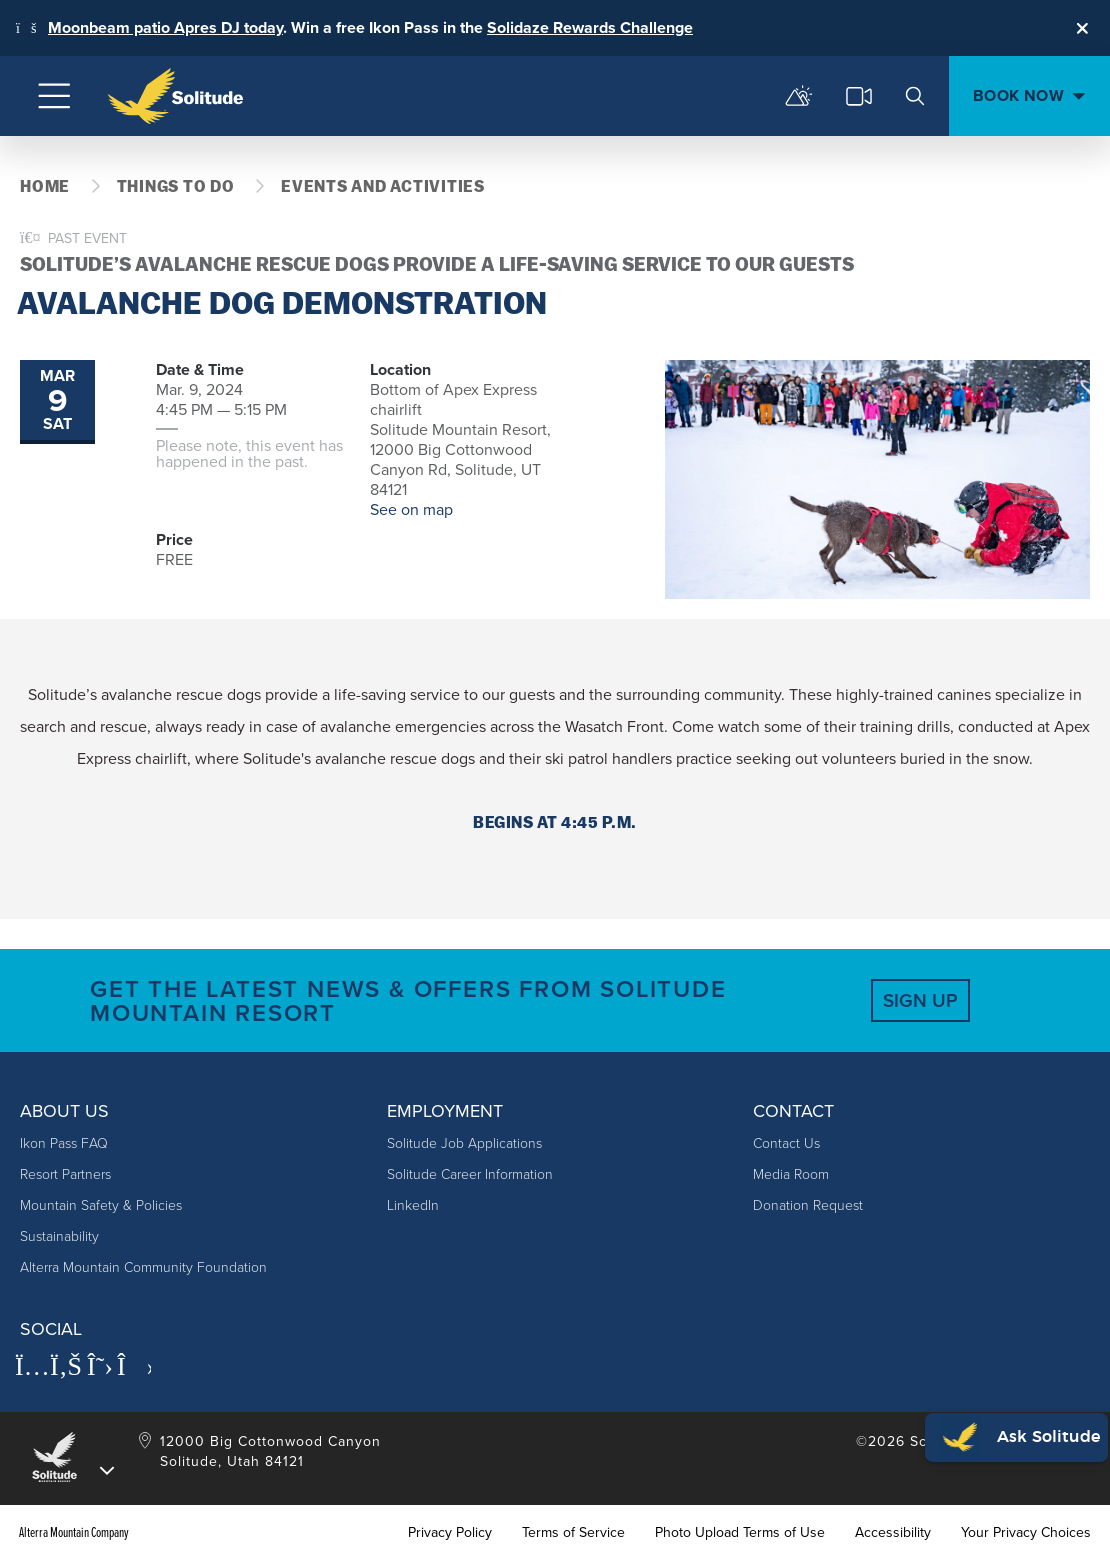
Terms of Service (573, 1533)
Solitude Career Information (470, 1174)
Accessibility (893, 1533)
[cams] (859, 96)
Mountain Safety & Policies (101, 1205)
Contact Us (786, 1143)
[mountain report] (799, 96)
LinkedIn (413, 1205)
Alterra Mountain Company (74, 1533)
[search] (915, 96)
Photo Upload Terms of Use (740, 1533)
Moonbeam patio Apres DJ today (165, 27)
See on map (411, 509)
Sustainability (59, 1236)
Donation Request (808, 1205)
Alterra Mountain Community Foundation (143, 1267)
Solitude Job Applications (464, 1143)
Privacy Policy (450, 1533)
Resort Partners (65, 1174)
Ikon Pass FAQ (64, 1143)
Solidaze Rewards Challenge (590, 27)
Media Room (791, 1174)
